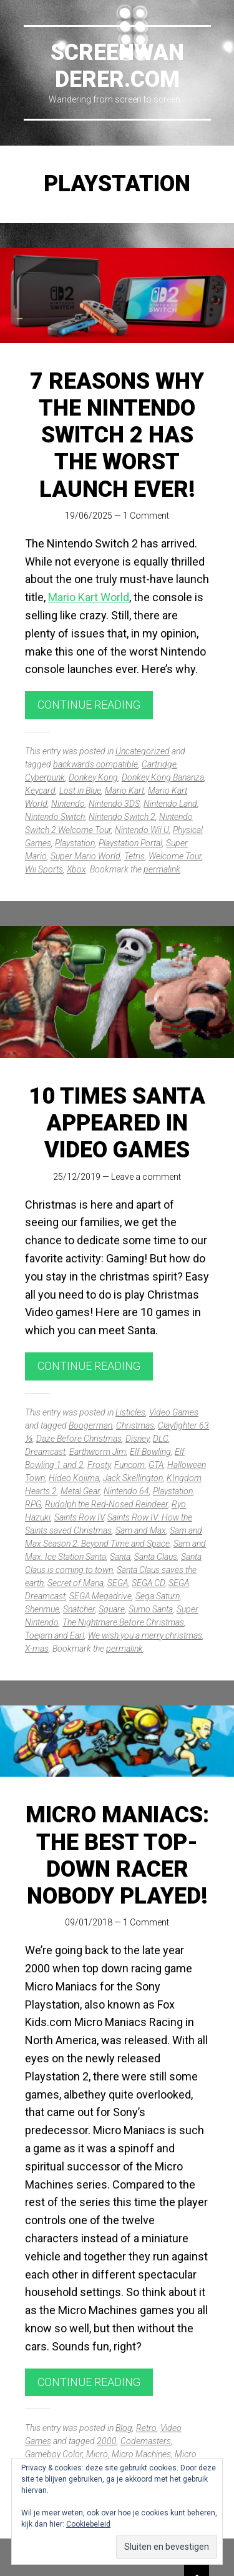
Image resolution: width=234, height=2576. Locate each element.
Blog (123, 2428)
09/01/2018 (88, 1922)
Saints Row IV (79, 1517)
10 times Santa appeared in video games (117, 1123)
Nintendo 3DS (114, 804)
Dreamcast (45, 1452)
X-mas (37, 1649)
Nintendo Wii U (142, 830)
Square (112, 1609)
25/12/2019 (76, 1177)
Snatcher (79, 1609)
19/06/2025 (88, 516)
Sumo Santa (151, 1609)
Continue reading (88, 704)
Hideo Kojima (74, 1478)
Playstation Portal (130, 843)
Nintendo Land (170, 804)
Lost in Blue (80, 791)
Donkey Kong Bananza (163, 777)
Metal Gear (80, 1491)
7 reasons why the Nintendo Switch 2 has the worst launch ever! (117, 435)
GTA (156, 1465)
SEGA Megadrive (100, 1596)
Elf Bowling (150, 1452)
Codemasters (145, 2441)
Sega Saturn (157, 1596)
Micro (97, 2454)
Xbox (76, 869)
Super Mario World (85, 856)
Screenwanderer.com (117, 65)
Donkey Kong (93, 777)
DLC (160, 1439)
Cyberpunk (45, 777)
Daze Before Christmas (79, 1439)
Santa (120, 1557)
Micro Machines (141, 2454)
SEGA (117, 1583)
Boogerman (90, 1425)
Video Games (173, 1412)
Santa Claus (155, 1557)
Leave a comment (146, 1177)
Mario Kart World (88, 597)
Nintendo (68, 804)
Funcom (129, 1465)
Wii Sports (44, 869)
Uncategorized (142, 751)
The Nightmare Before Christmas (123, 1622)
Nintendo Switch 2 (122, 817)
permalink (162, 869)
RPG (33, 1504)
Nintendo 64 (126, 1491)
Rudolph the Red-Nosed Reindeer (106, 1504)
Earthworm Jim (97, 1452)
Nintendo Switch (55, 817)
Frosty (98, 1465)
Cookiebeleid (88, 2524)
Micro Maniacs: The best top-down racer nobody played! (117, 1855)
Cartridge (159, 764)
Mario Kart (124, 791)
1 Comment (146, 516)
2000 (107, 2441)
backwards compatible (95, 764)
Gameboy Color (53, 2454)
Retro (146, 2428)
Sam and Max (140, 1530)
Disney (137, 1439)
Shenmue (42, 1609)
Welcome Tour (175, 856)
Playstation (75, 843)
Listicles (130, 1412)
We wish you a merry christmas (145, 1635)
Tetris (134, 856)
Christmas (135, 1425)
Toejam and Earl (54, 1635)
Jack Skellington (133, 1478)
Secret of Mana (75, 1583)
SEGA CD (148, 1583)
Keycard (40, 791)
